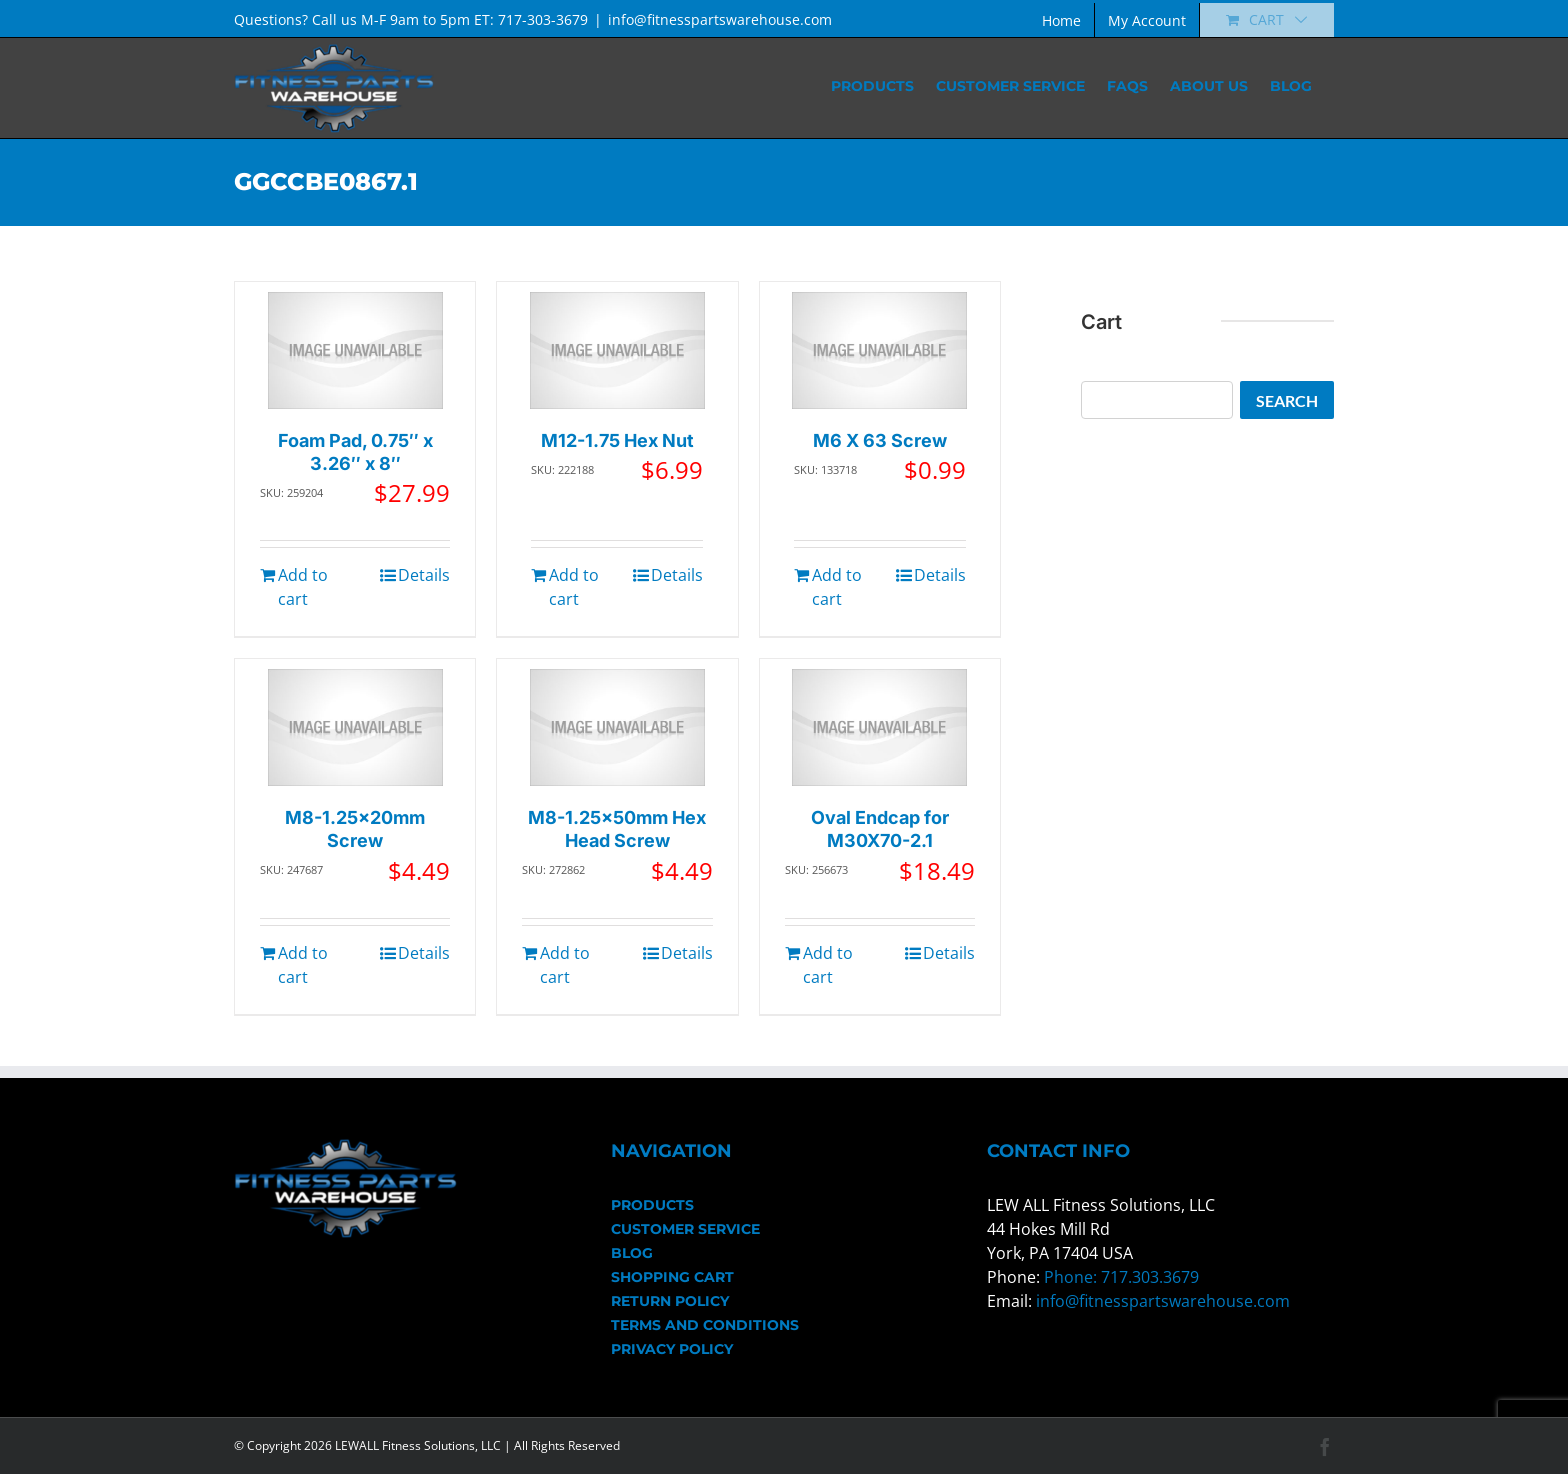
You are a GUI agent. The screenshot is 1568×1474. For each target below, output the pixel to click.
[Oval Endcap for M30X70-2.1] (879, 727)
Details (424, 575)
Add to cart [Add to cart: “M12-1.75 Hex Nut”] (574, 587)
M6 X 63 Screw (880, 440)
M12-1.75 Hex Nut (617, 440)
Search (1287, 400)
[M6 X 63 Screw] (879, 350)
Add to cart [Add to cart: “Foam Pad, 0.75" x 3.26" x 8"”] (303, 587)
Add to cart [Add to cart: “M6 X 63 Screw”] (837, 587)
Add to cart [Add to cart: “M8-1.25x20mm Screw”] (303, 965)
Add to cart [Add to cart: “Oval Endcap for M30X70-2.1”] (828, 965)
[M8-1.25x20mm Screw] (355, 727)
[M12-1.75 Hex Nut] (617, 350)
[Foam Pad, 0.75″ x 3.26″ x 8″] (355, 350)
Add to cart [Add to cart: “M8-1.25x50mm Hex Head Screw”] (565, 965)
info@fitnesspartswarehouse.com (720, 19)
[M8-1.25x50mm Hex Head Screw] (617, 727)
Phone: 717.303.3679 (1121, 1277)
